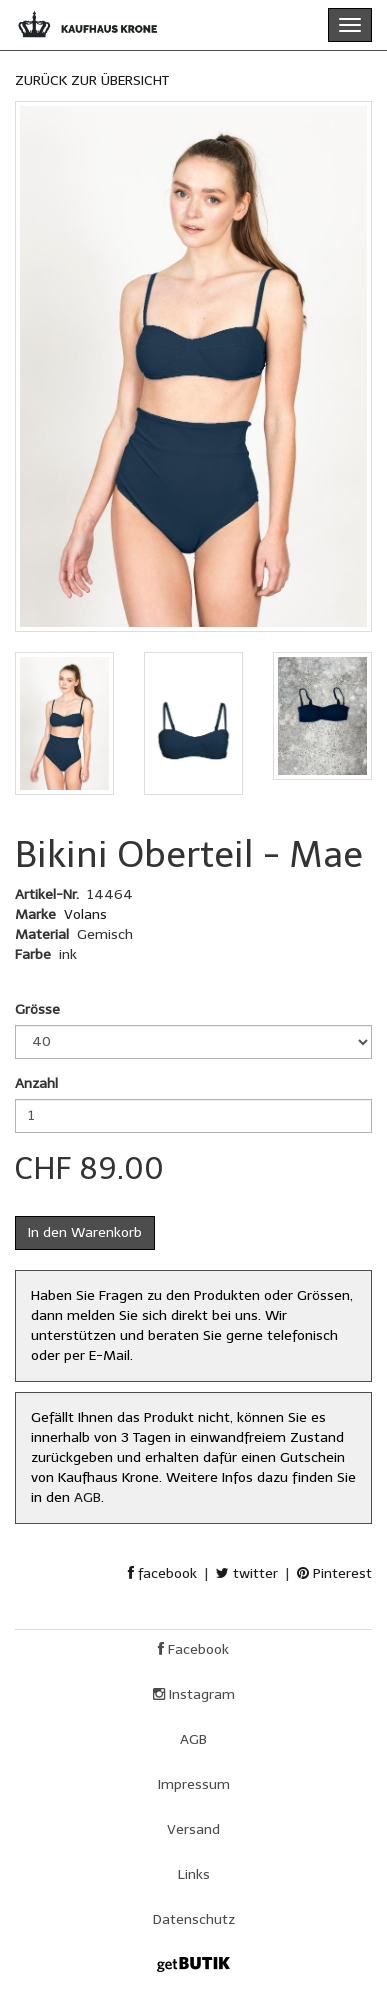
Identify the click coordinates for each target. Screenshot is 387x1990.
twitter (247, 1573)
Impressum (194, 1784)
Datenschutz (194, 1919)
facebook (162, 1573)
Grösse (37, 1009)
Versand (193, 1829)
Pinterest (334, 1573)
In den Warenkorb (85, 1232)
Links (194, 1874)
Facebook (193, 1649)
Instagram (194, 1694)
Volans (85, 914)
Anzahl (36, 1083)
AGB (87, 1497)
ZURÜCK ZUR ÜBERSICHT (92, 80)
